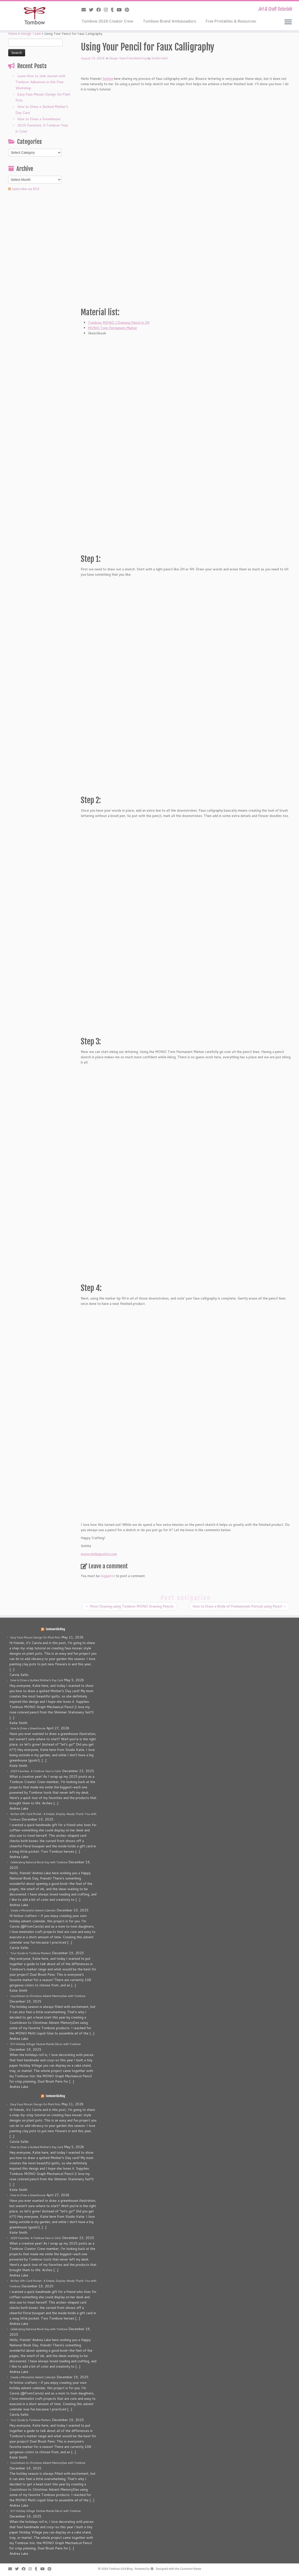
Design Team (31, 33)
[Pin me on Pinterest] (128, 10)
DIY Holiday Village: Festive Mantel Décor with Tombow (45, 2044)
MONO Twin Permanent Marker (112, 327)
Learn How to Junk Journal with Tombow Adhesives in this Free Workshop (40, 81)
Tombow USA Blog (55, 1629)
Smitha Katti (159, 58)
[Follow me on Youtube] (121, 10)
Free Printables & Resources (231, 21)
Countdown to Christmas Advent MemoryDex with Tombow (47, 1996)
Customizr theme (190, 2569)
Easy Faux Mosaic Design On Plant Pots (35, 1637)
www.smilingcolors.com (99, 1553)
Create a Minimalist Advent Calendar (33, 1910)
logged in (108, 1575)
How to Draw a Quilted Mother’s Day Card (36, 1680)
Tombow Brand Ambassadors (169, 21)
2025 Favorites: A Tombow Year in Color (35, 1771)
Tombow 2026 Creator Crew (107, 21)
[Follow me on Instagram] (107, 10)
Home (12, 33)
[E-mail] (85, 10)
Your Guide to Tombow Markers (30, 1953)
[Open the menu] (288, 22)
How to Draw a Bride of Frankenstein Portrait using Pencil (239, 1606)
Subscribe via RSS (25, 188)
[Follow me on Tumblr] (114, 10)
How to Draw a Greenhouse (38, 119)
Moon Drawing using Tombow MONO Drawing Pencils (130, 1606)
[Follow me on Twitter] (92, 10)
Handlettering (137, 58)
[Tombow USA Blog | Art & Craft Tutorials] (34, 16)
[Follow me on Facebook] (100, 10)
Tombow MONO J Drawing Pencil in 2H (118, 322)
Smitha (107, 78)
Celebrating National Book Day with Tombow (38, 1862)
